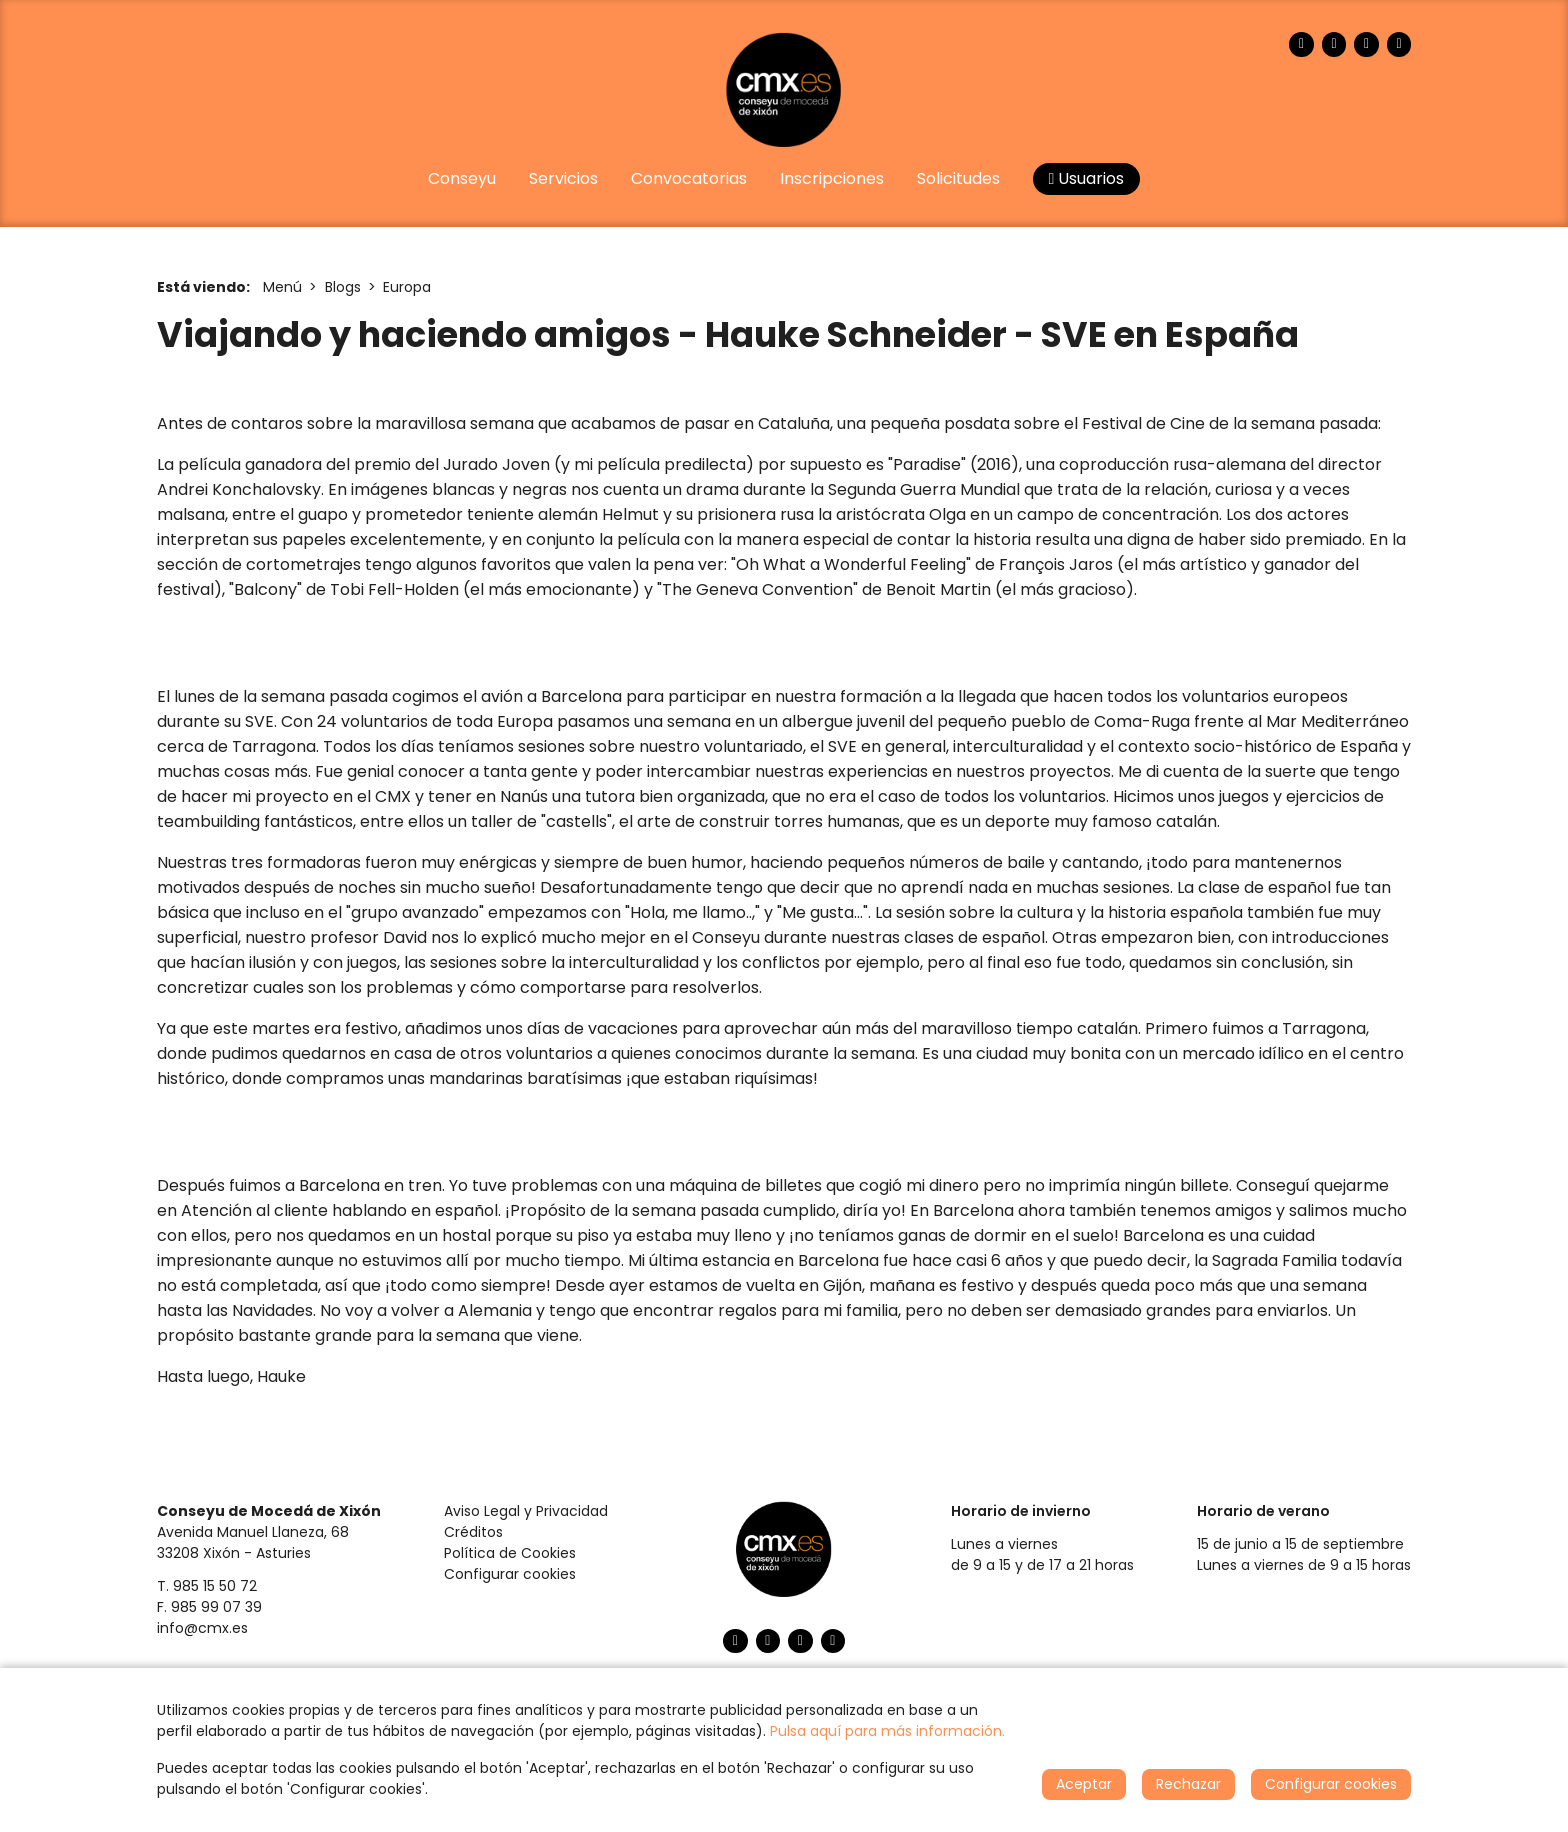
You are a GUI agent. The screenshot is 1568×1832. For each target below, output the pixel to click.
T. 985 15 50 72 (207, 1586)
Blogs (343, 287)
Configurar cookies (510, 1574)
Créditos (473, 1532)
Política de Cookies (510, 1553)
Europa (407, 287)
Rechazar (1188, 1784)
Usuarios (1087, 178)
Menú (282, 287)
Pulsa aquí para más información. (887, 1731)
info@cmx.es (202, 1628)
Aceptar (1084, 1784)
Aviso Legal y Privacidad (526, 1511)
